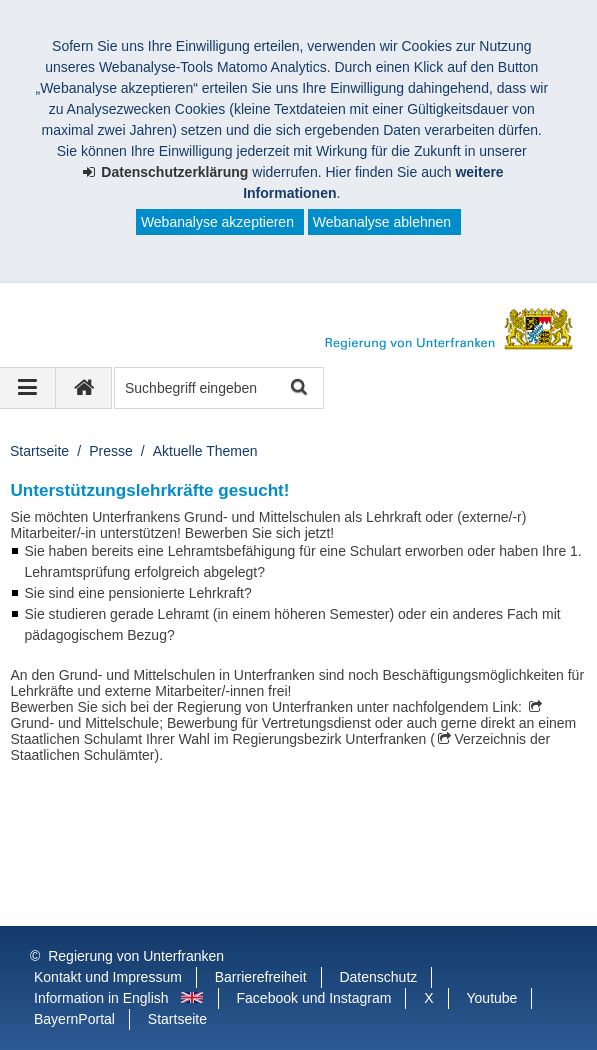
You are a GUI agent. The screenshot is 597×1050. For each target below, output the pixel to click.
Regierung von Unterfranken (136, 956)
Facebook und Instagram (314, 998)
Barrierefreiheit (261, 977)
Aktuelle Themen (205, 451)
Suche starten (297, 388)
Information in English (101, 998)
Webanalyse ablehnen (382, 222)
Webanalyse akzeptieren (217, 222)
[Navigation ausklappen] (28, 388)
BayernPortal (74, 1019)
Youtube (492, 998)
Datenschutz (378, 977)
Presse (111, 451)
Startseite (39, 451)
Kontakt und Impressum (108, 977)
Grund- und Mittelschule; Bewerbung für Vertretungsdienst (191, 723)
